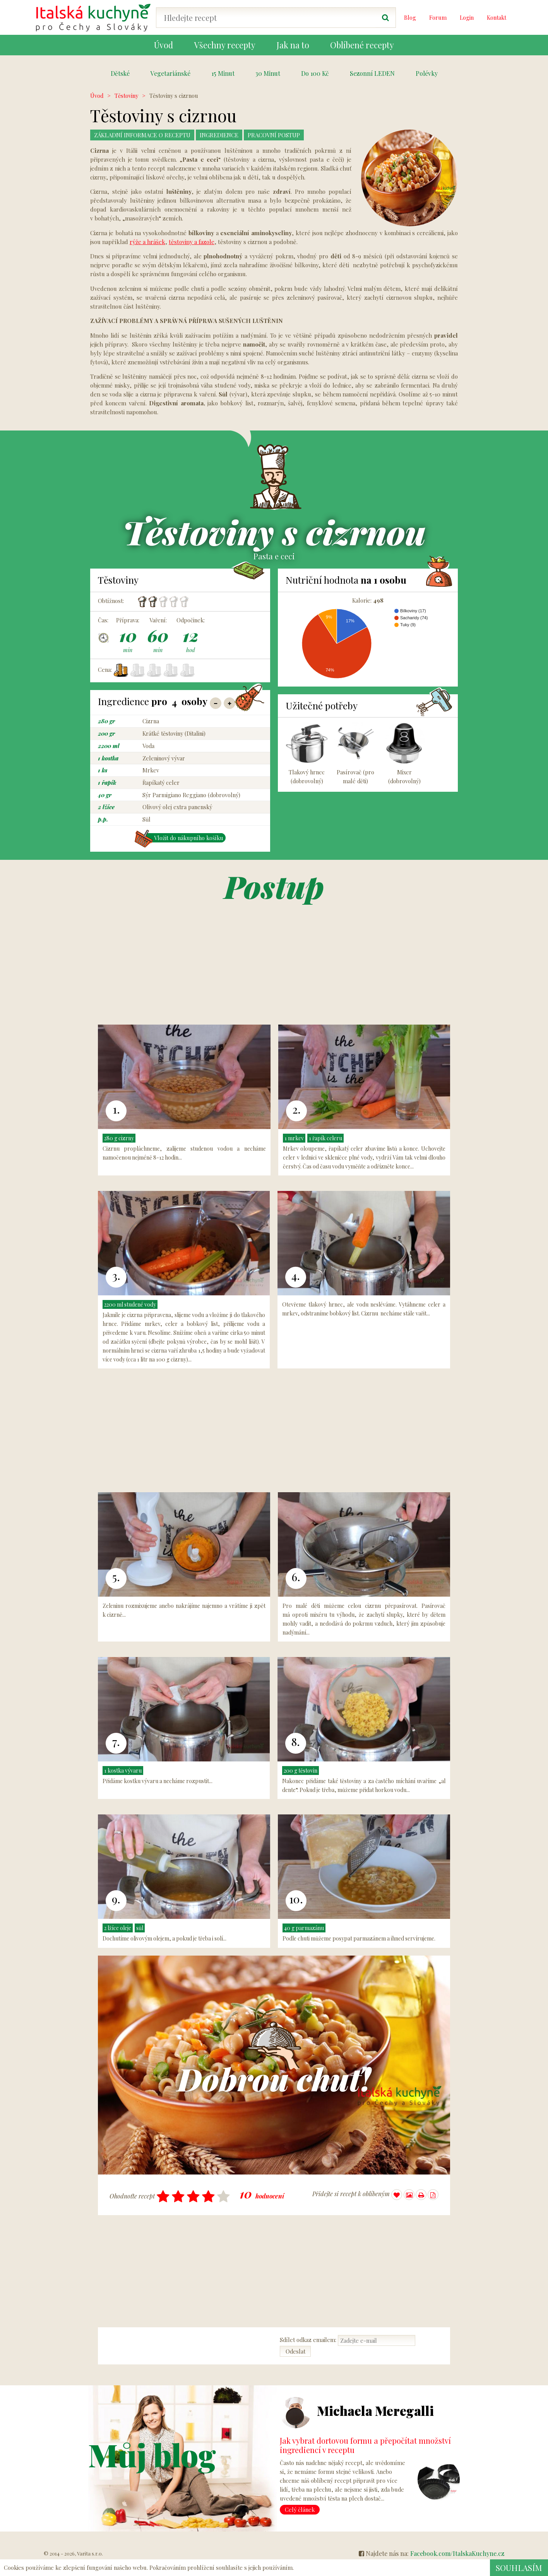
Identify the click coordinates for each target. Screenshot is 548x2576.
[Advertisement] (487, 207)
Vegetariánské (170, 73)
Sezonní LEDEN (372, 73)
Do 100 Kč (315, 73)
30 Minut (267, 73)
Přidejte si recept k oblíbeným (357, 2195)
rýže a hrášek (147, 242)
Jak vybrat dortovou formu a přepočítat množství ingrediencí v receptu (365, 2445)
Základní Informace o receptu (146, 135)
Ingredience (227, 135)
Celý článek (300, 2510)
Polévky (427, 73)
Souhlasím (518, 2567)
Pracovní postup (286, 135)
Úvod (96, 95)
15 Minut (223, 73)
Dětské (120, 73)
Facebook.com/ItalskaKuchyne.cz (457, 2554)
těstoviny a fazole (191, 242)
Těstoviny (126, 95)
